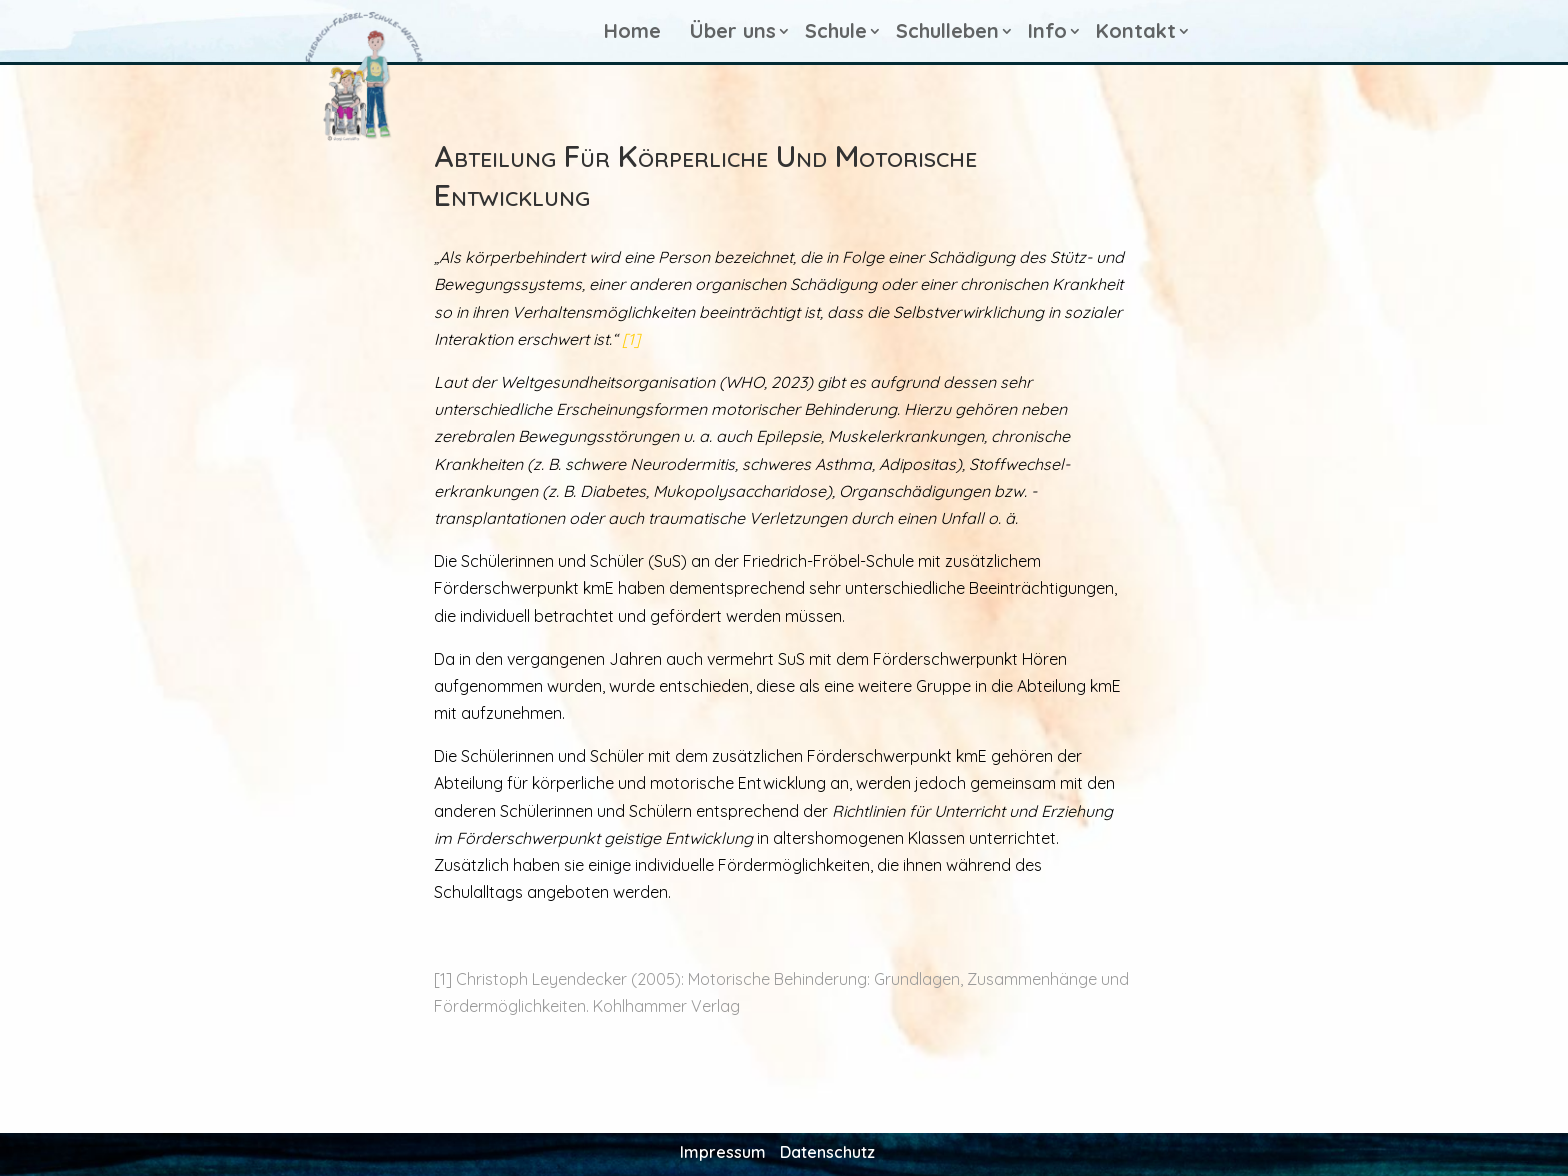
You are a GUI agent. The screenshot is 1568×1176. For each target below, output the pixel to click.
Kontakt (1136, 30)
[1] (631, 339)
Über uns (733, 30)
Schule (836, 30)
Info (1047, 30)
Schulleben (947, 30)
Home (632, 30)
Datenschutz (827, 1150)
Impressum (723, 1150)
